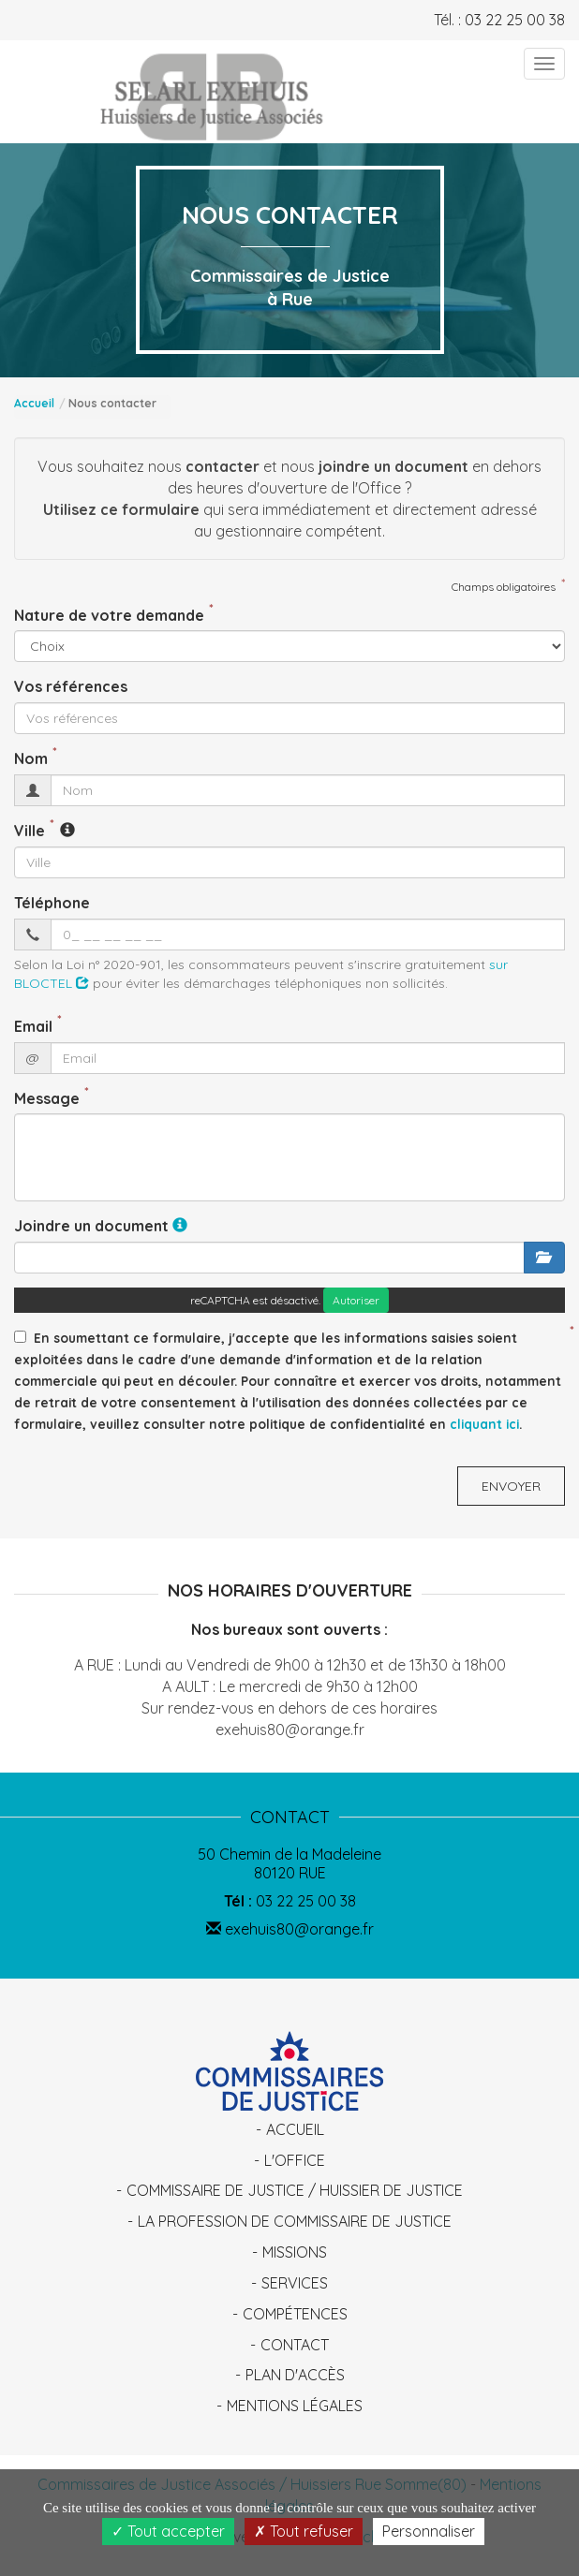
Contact (294, 2344)
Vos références (70, 686)
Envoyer (511, 1486)
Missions (294, 2252)
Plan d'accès (295, 2374)
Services (294, 2283)
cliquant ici (484, 1424)
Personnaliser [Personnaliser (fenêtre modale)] (428, 2531)
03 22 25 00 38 (515, 19)
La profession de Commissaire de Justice (295, 2221)
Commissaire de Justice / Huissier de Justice (294, 2190)
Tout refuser (303, 2531)
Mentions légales (295, 2405)
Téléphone (52, 902)
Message (47, 1098)
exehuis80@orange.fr (290, 1929)
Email (33, 1026)
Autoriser (356, 1300)
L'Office (294, 2160)
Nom (31, 758)
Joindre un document (91, 1225)
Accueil (34, 403)
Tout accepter (168, 2531)
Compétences (295, 2313)
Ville (29, 830)
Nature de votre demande (109, 615)
